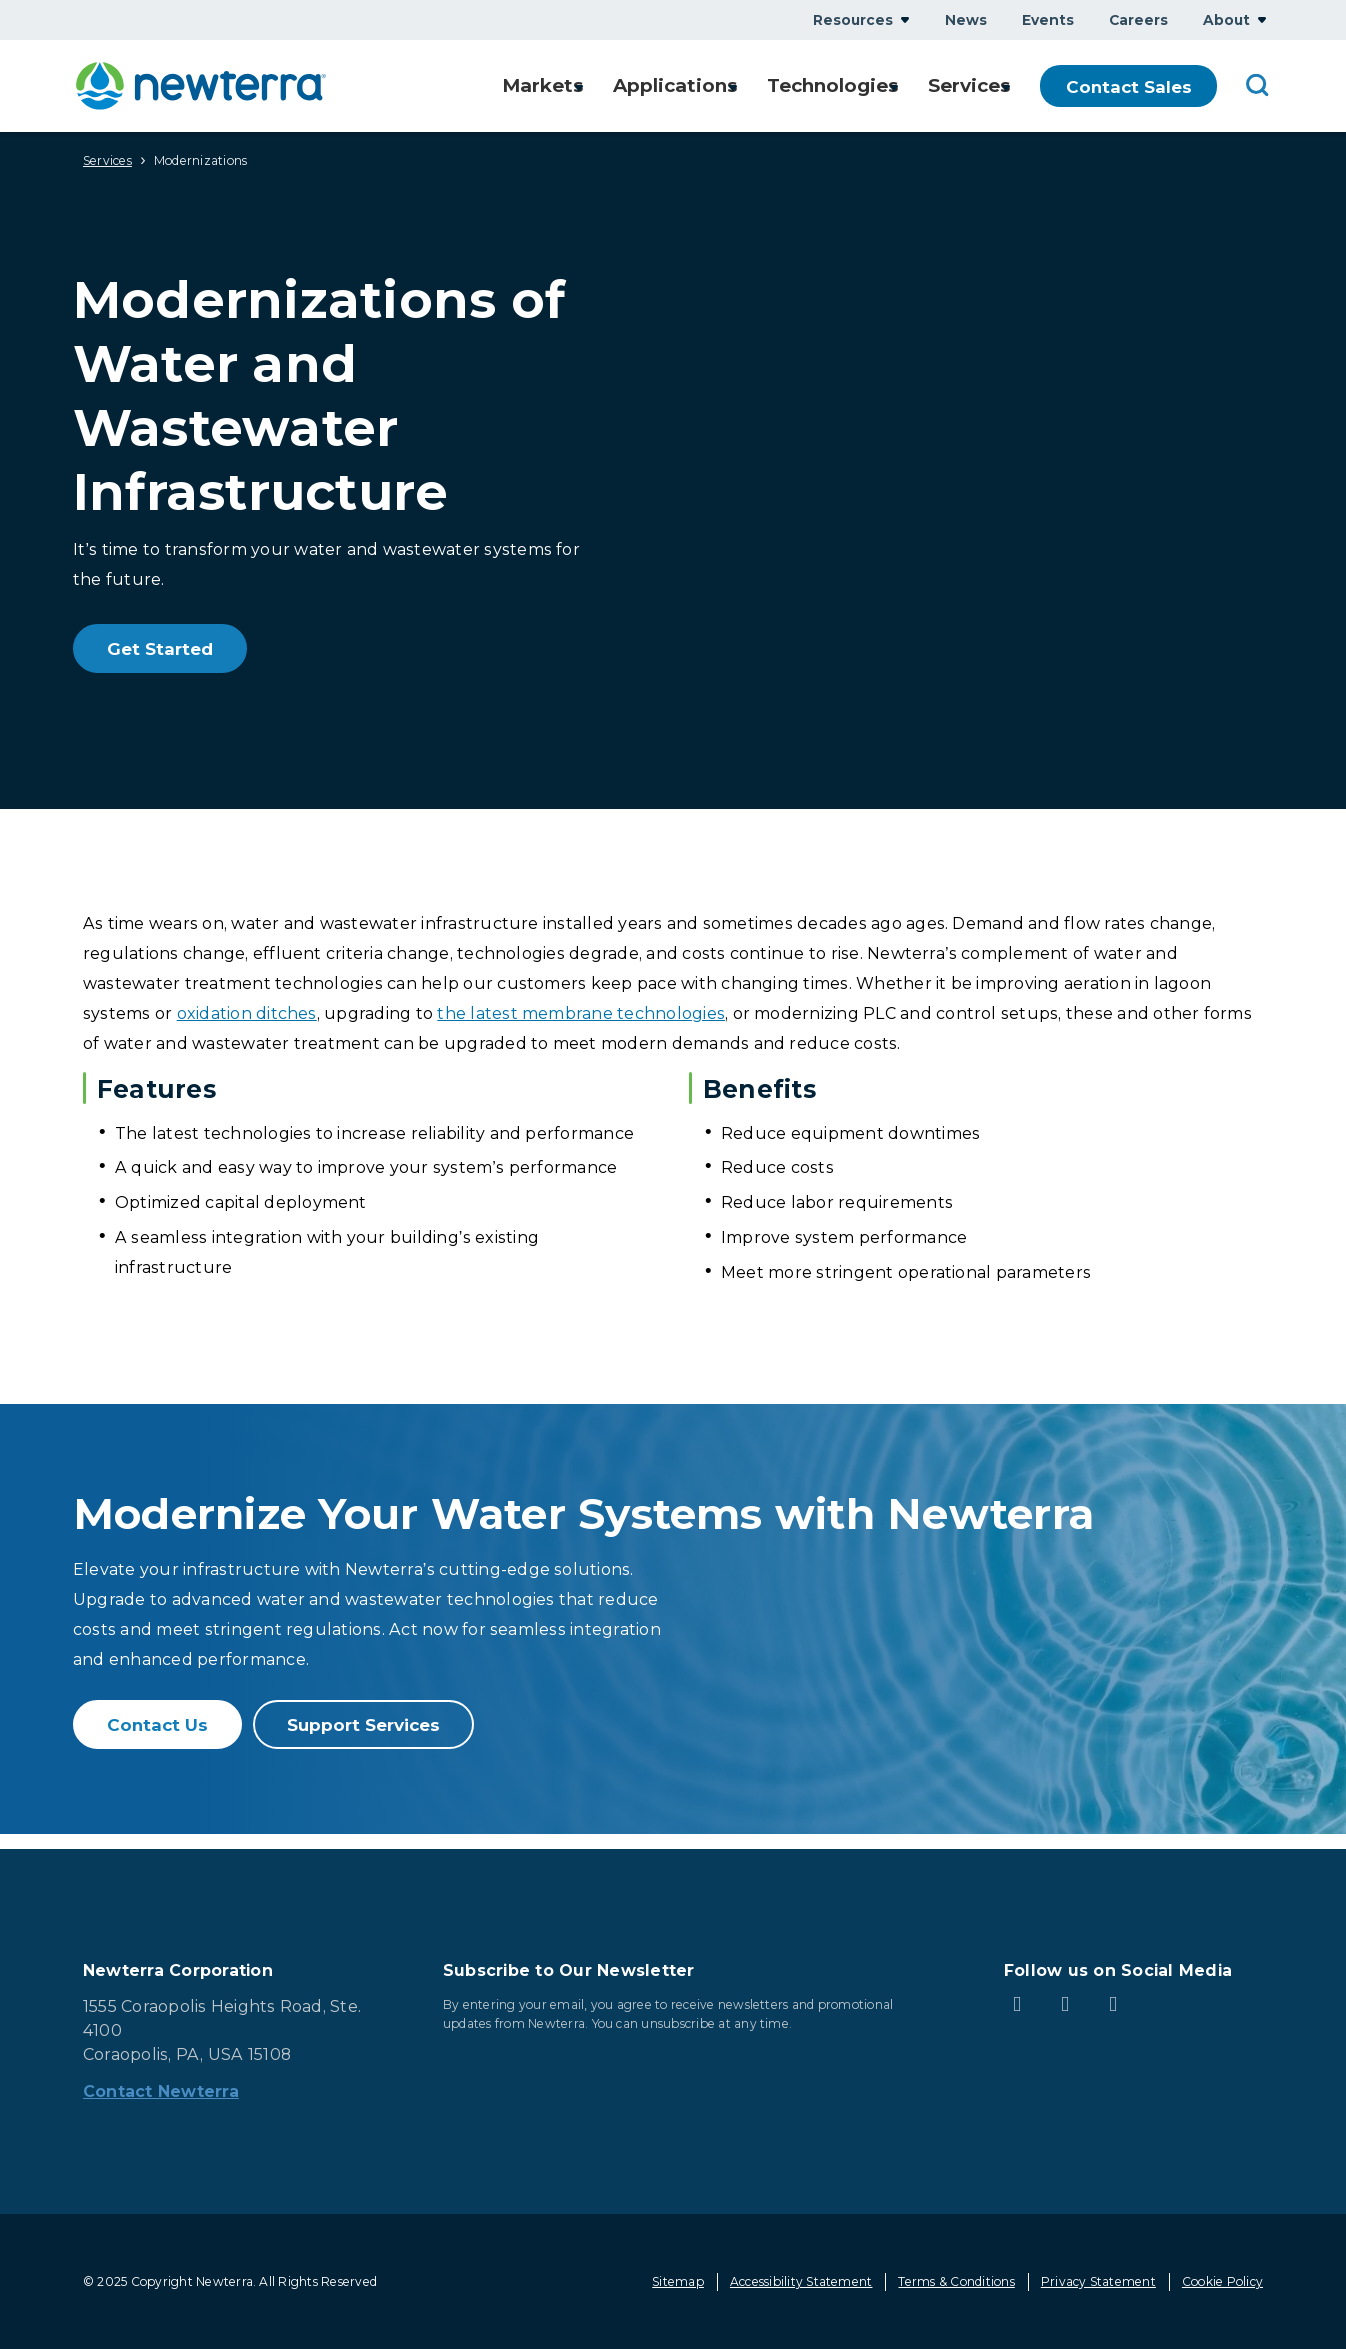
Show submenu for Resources (905, 19)
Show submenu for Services (1006, 86)
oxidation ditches (247, 1013)
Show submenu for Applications (720, 86)
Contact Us (157, 1724)
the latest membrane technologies (581, 1013)
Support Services (363, 1724)
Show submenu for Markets (561, 86)
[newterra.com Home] (201, 86)
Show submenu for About (1262, 19)
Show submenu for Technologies (886, 86)
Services (107, 160)
